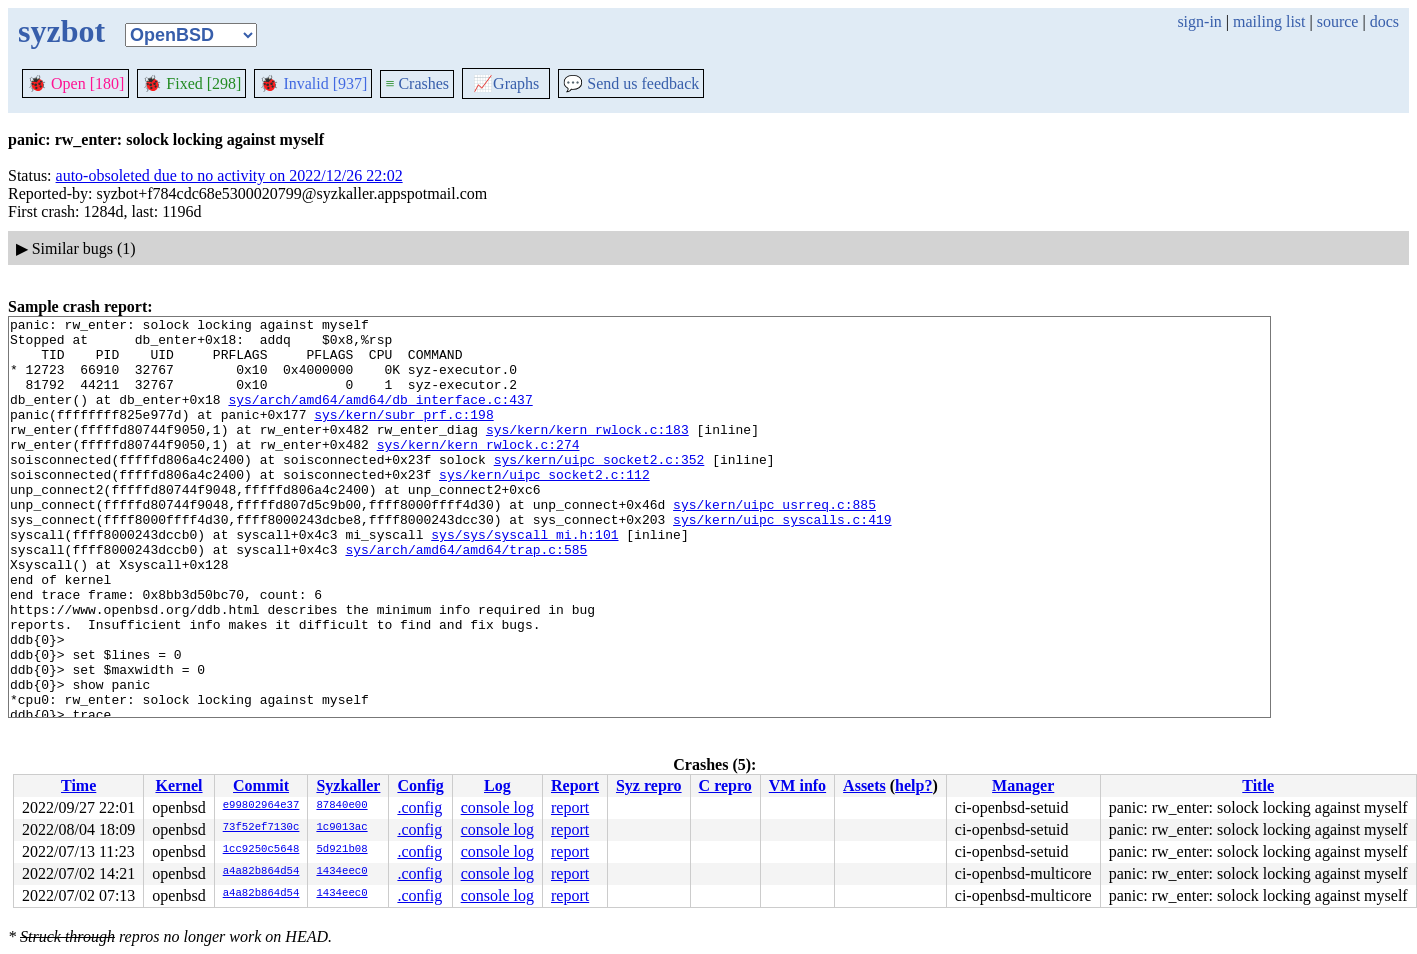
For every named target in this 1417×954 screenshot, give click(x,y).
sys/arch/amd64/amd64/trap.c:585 (466, 597)
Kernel (178, 785)
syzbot (61, 31)
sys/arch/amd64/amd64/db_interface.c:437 (380, 417)
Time (78, 785)
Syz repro (649, 785)
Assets (864, 785)
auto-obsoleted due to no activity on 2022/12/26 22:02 (229, 175)
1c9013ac (341, 828)
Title (1258, 785)
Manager (1023, 785)
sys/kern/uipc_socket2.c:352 (599, 489)
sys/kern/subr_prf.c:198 (403, 435)
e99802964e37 (261, 806)
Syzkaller (348, 785)
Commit (261, 785)
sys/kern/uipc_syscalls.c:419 (782, 561)
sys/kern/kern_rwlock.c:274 (478, 471)
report (570, 807)
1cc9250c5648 (261, 850)
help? (913, 785)
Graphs (506, 83)
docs (1384, 21)
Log (497, 785)
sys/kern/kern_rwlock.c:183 (587, 453)
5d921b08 (341, 850)
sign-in (1199, 21)
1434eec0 (341, 872)
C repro (725, 785)
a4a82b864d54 (261, 872)
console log (497, 807)
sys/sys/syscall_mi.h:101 (524, 579)
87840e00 (341, 806)
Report (575, 785)
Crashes (417, 83)
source (1338, 21)
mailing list (1269, 21)
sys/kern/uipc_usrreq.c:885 (774, 543)
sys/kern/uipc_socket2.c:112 (544, 507)
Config (420, 785)
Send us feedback (631, 83)
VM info (797, 785)
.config (419, 807)
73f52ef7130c (261, 828)
